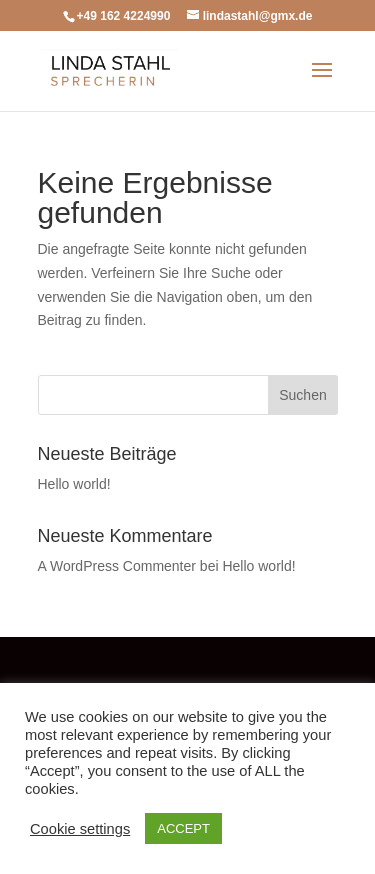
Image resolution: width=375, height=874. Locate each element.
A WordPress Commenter (117, 566)
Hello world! (74, 484)
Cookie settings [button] (80, 829)
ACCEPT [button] (183, 828)
